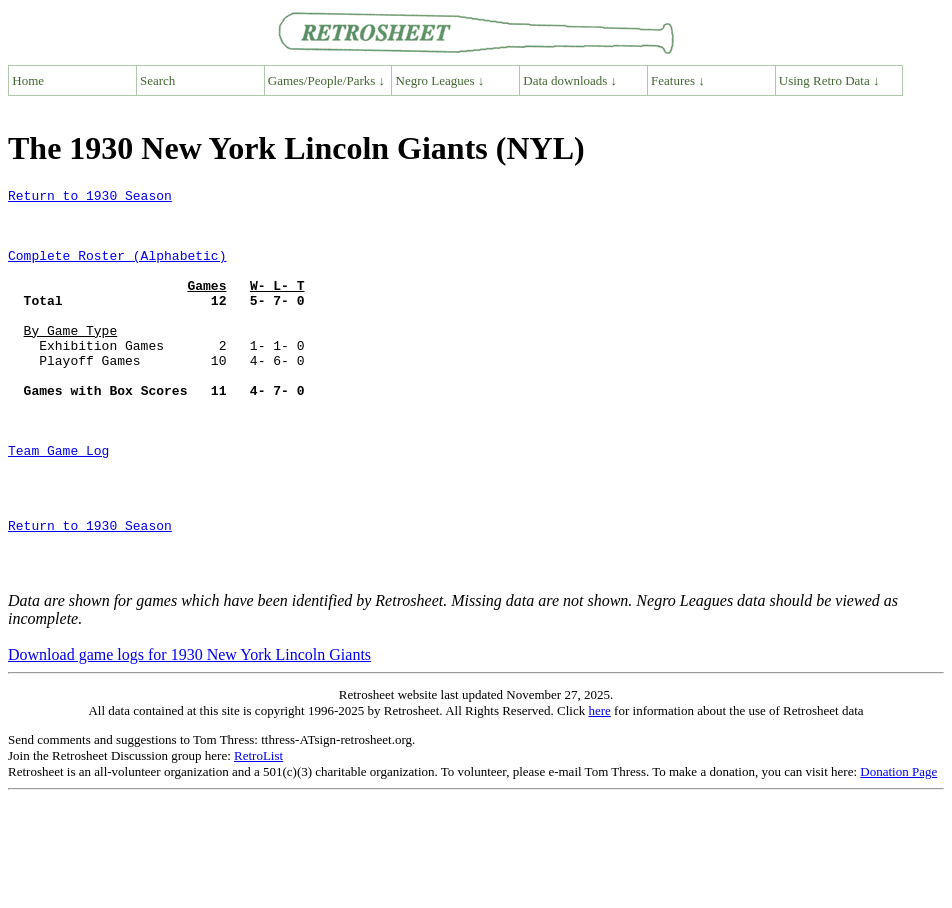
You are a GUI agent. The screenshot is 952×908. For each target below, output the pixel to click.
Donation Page (898, 849)
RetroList (258, 833)
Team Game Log (58, 504)
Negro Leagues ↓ (440, 80)
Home (28, 80)
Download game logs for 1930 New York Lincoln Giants (189, 732)
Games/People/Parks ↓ (326, 80)
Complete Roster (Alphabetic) (117, 270)
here (599, 788)
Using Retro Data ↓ (829, 80)
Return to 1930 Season (90, 198)
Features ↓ (678, 80)
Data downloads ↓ (570, 80)
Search (157, 80)
